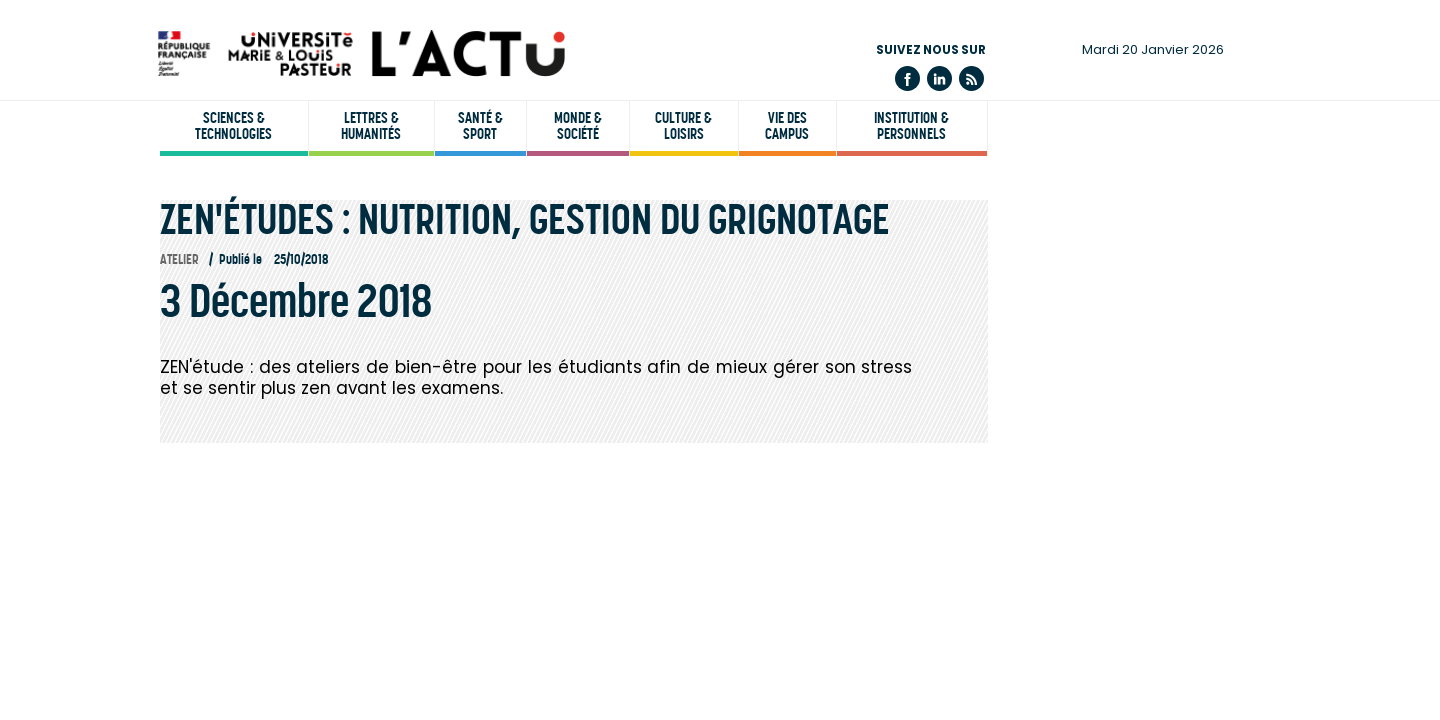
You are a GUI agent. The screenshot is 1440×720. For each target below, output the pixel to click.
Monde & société (578, 126)
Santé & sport (480, 126)
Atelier (179, 259)
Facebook (907, 78)
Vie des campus (787, 126)
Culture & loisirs (683, 126)
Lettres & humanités (371, 126)
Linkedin (939, 78)
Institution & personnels (911, 126)
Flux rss (971, 78)
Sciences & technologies (233, 126)
